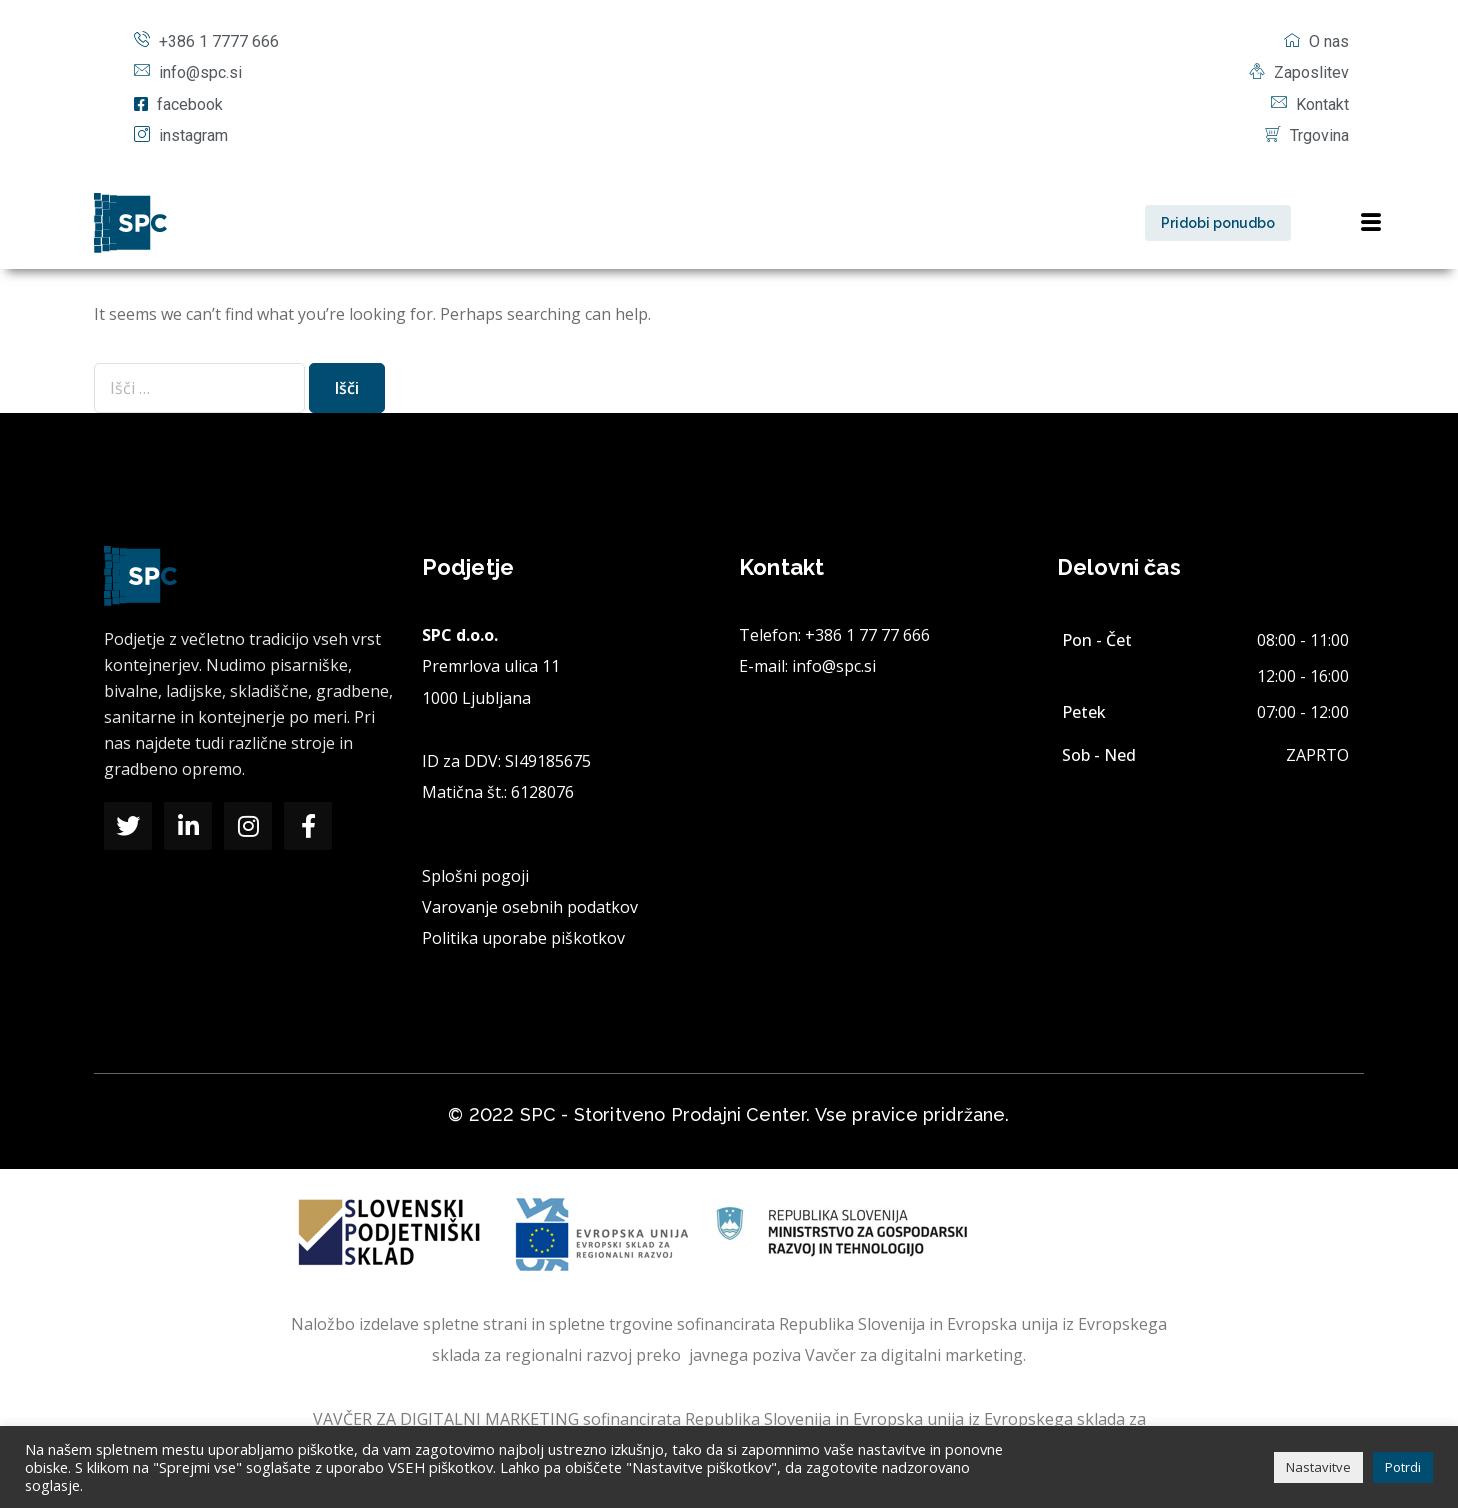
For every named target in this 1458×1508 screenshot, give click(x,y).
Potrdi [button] (1403, 1467)
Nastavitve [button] (1318, 1467)
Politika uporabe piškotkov (523, 938)
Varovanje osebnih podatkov (530, 907)
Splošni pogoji (475, 876)
